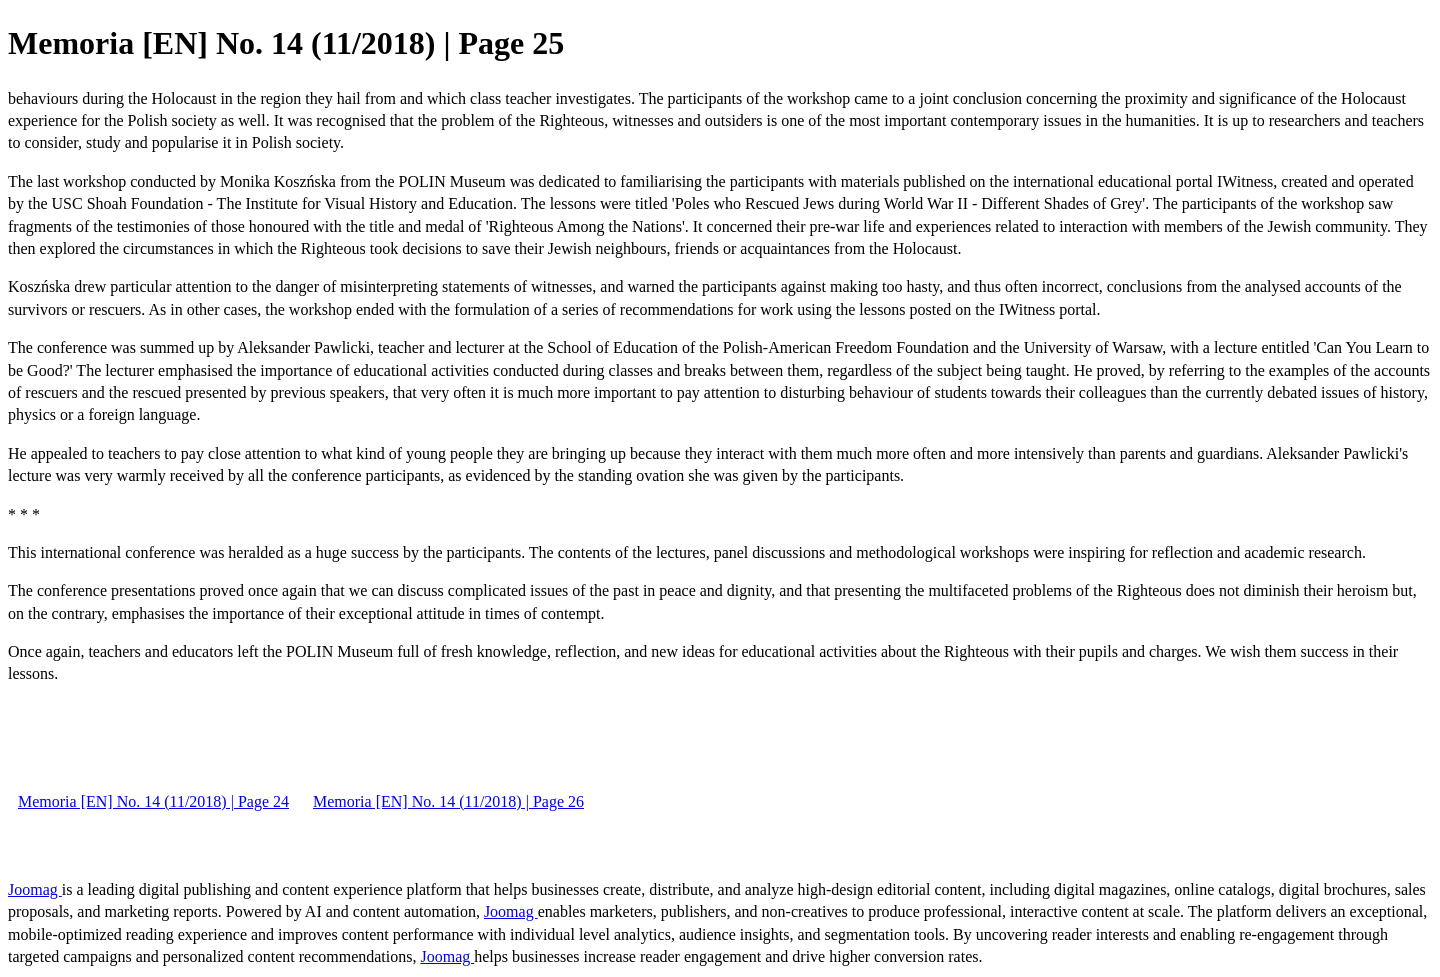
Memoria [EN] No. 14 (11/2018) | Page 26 (448, 801)
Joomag (35, 889)
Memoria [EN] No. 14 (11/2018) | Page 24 (153, 801)
